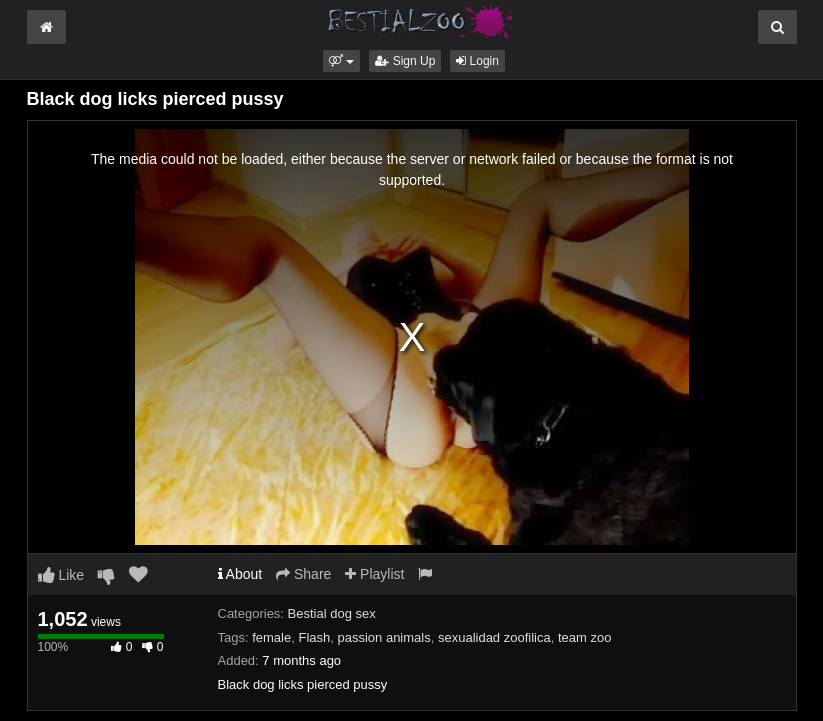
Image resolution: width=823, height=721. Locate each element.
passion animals (383, 637)
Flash (314, 637)
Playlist (374, 574)
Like (61, 575)
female (271, 637)
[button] (341, 61)
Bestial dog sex (332, 613)
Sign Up (405, 61)
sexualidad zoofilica (494, 637)
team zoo (584, 637)
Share (303, 574)
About (240, 574)
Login (477, 61)
